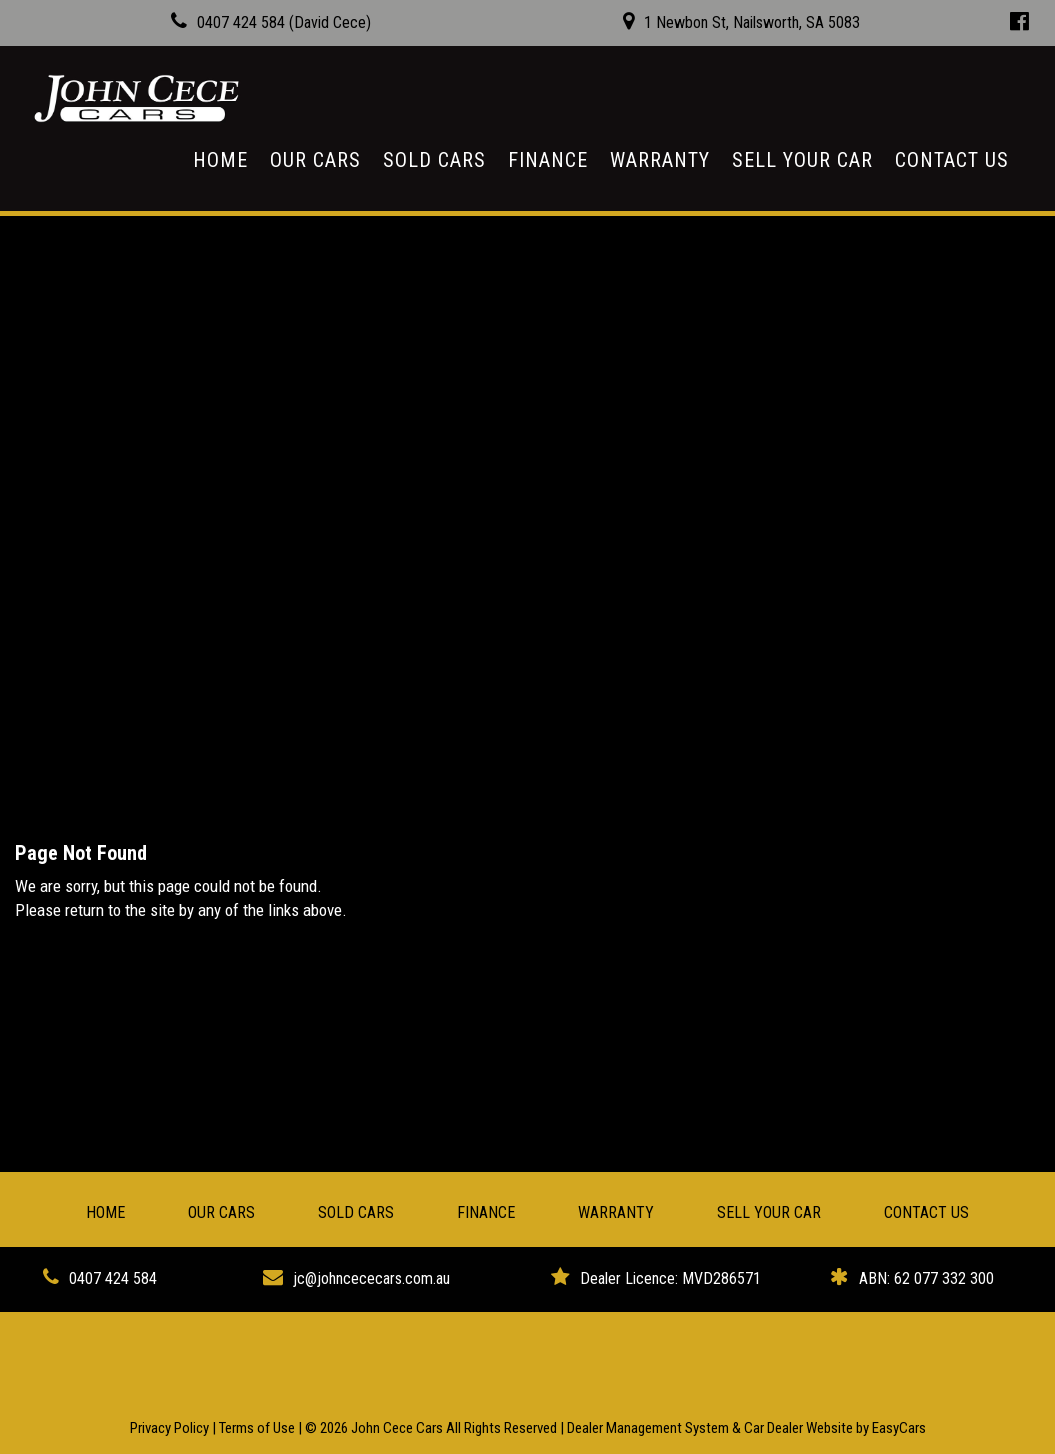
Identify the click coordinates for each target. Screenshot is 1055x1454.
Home (220, 160)
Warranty (660, 160)
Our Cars (315, 160)
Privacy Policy (171, 1428)
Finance (548, 160)
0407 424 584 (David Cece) (284, 22)
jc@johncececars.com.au (371, 1278)
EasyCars (899, 1428)
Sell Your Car (802, 160)
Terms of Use (258, 1428)
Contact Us (952, 160)
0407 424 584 (113, 1278)
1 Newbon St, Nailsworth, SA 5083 (752, 22)
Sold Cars (434, 160)
